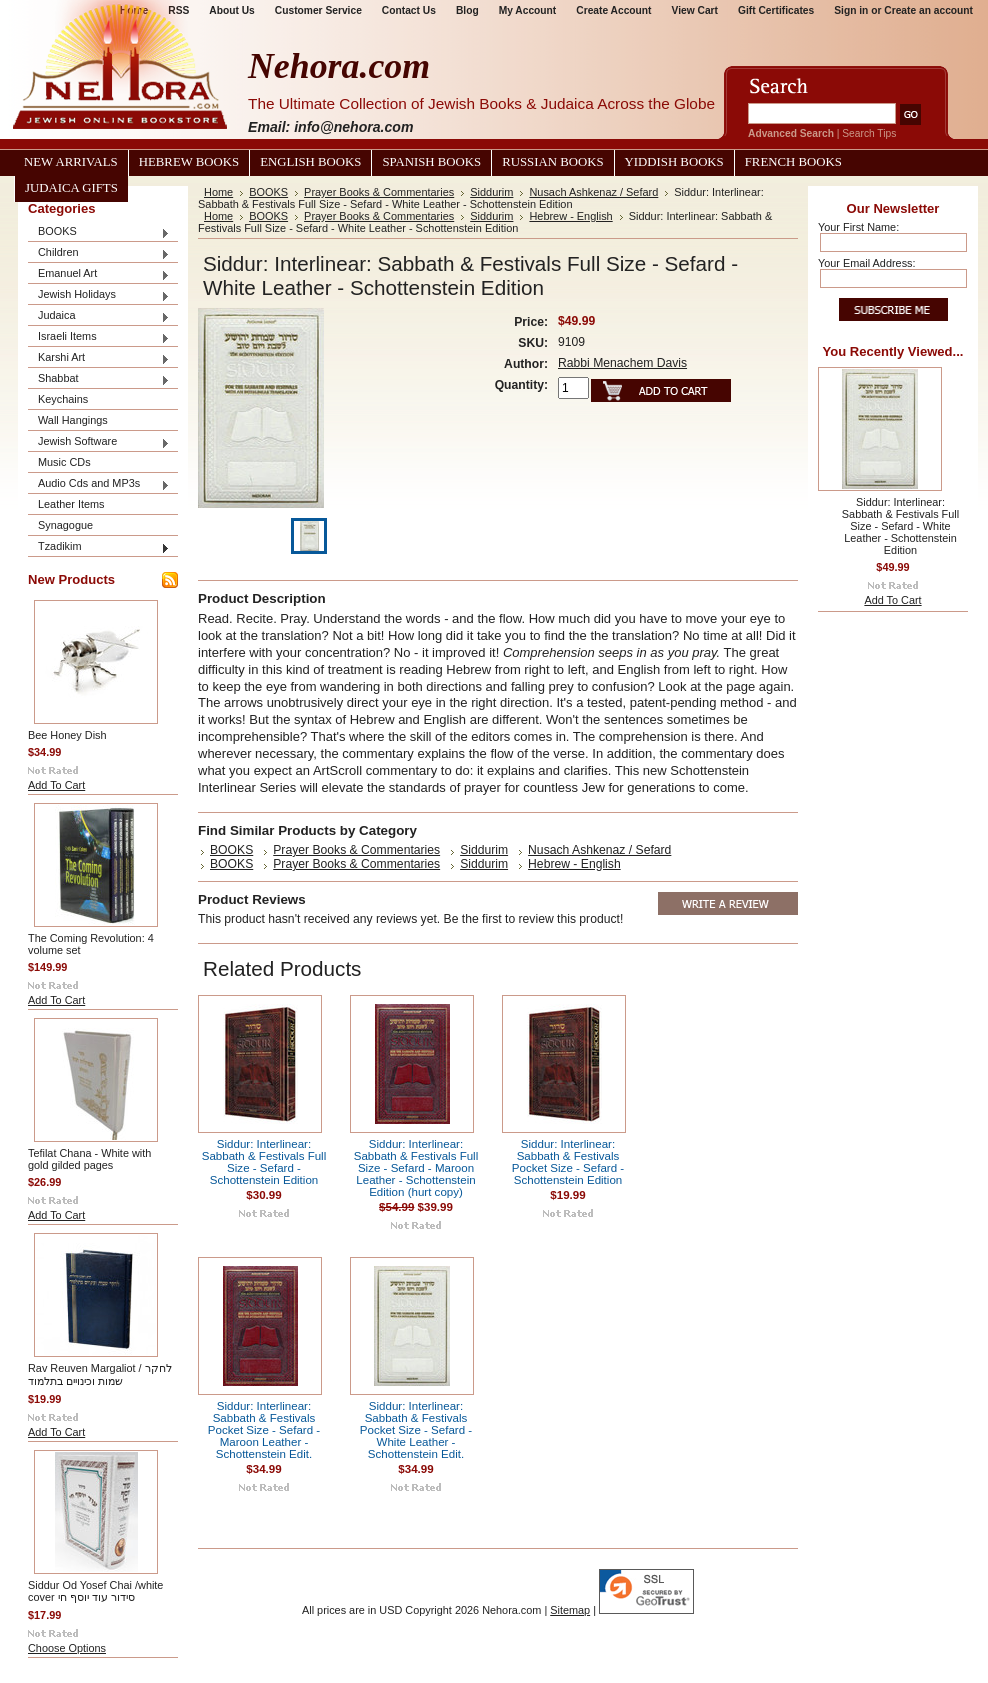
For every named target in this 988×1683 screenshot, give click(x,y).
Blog (467, 10)
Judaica (99, 316)
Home (218, 192)
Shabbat (99, 379)
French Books (793, 162)
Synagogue (65, 525)
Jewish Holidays (99, 295)
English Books (310, 162)
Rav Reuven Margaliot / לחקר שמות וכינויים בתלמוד (100, 1374)
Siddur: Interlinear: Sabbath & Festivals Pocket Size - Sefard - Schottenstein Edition (568, 1162)
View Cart (695, 10)
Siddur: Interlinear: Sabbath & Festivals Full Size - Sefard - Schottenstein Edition (264, 1162)
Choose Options (67, 1648)
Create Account (613, 10)
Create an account (928, 10)
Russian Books (552, 162)
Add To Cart (56, 785)
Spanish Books (431, 162)
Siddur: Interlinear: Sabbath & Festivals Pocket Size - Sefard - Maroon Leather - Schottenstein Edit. (264, 1430)
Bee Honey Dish (67, 735)
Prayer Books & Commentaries (379, 192)
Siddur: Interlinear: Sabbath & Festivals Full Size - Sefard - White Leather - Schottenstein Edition (900, 526)
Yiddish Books (674, 162)
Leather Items (71, 504)
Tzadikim (99, 547)
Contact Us (409, 10)
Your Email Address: (867, 263)
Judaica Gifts (71, 188)
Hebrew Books (189, 162)
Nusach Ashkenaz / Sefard (593, 192)
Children (99, 253)
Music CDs (64, 462)
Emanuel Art (99, 274)
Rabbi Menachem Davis (622, 363)
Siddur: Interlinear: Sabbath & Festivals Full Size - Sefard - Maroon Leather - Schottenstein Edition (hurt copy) (416, 1168)
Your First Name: (858, 227)
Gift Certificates (776, 10)
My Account (528, 10)
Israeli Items (99, 337)
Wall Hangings (73, 420)
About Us (231, 10)
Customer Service (318, 10)
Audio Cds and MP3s (99, 484)
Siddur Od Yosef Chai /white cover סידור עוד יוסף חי (95, 1591)
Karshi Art (99, 358)
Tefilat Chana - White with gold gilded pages (89, 1159)
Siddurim (491, 192)
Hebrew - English (570, 216)
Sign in (851, 10)
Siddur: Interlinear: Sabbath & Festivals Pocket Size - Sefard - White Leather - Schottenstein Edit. (416, 1430)
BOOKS (99, 232)
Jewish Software (99, 442)
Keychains (63, 399)
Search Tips (869, 133)
